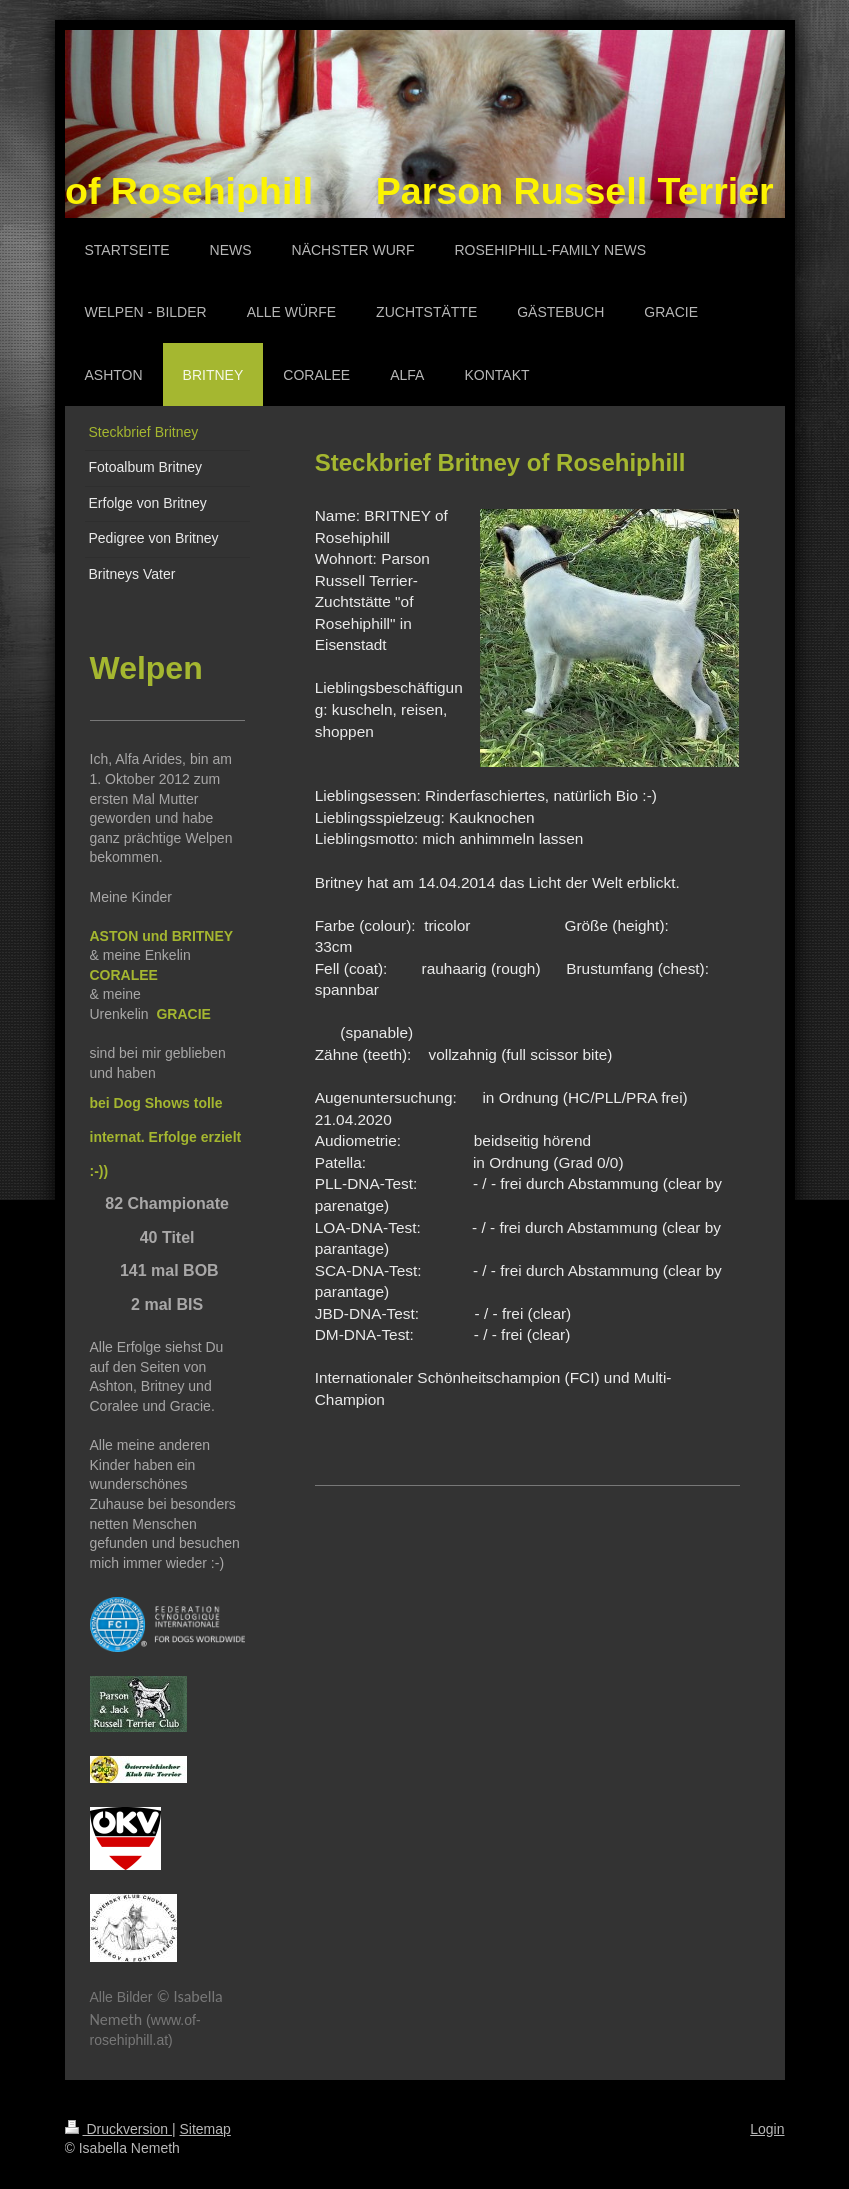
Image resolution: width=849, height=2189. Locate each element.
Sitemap (205, 2129)
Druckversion (118, 2129)
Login (767, 2129)
